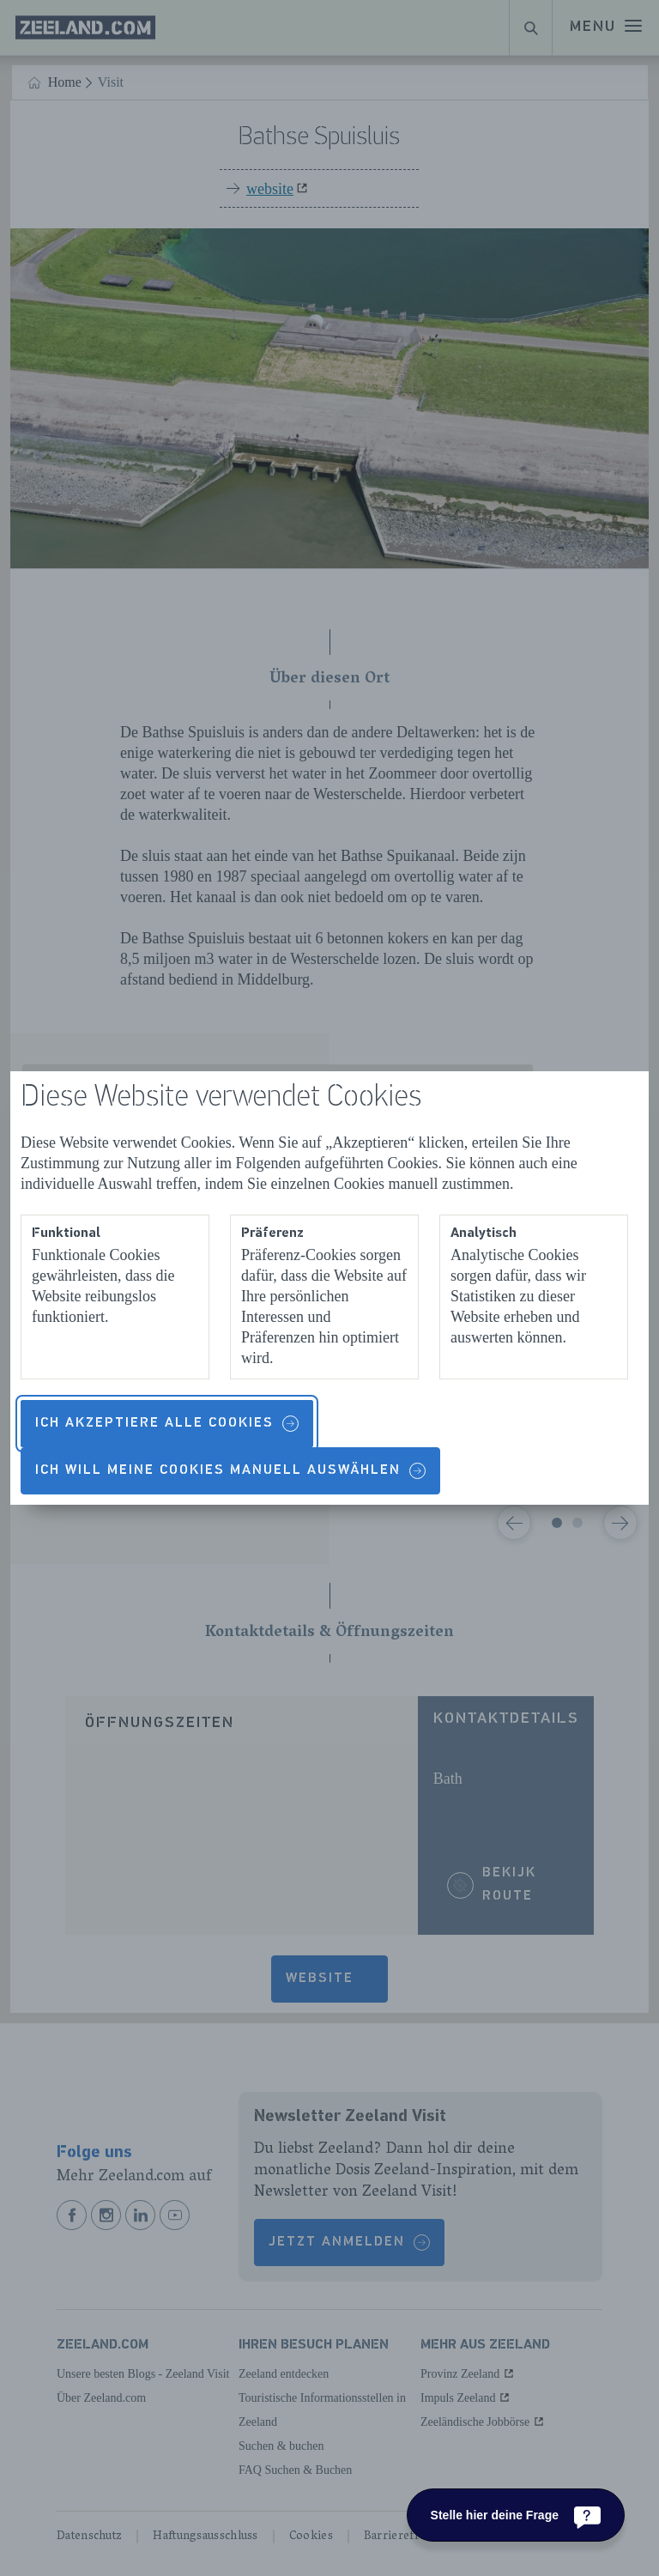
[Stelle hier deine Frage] (516, 2515)
